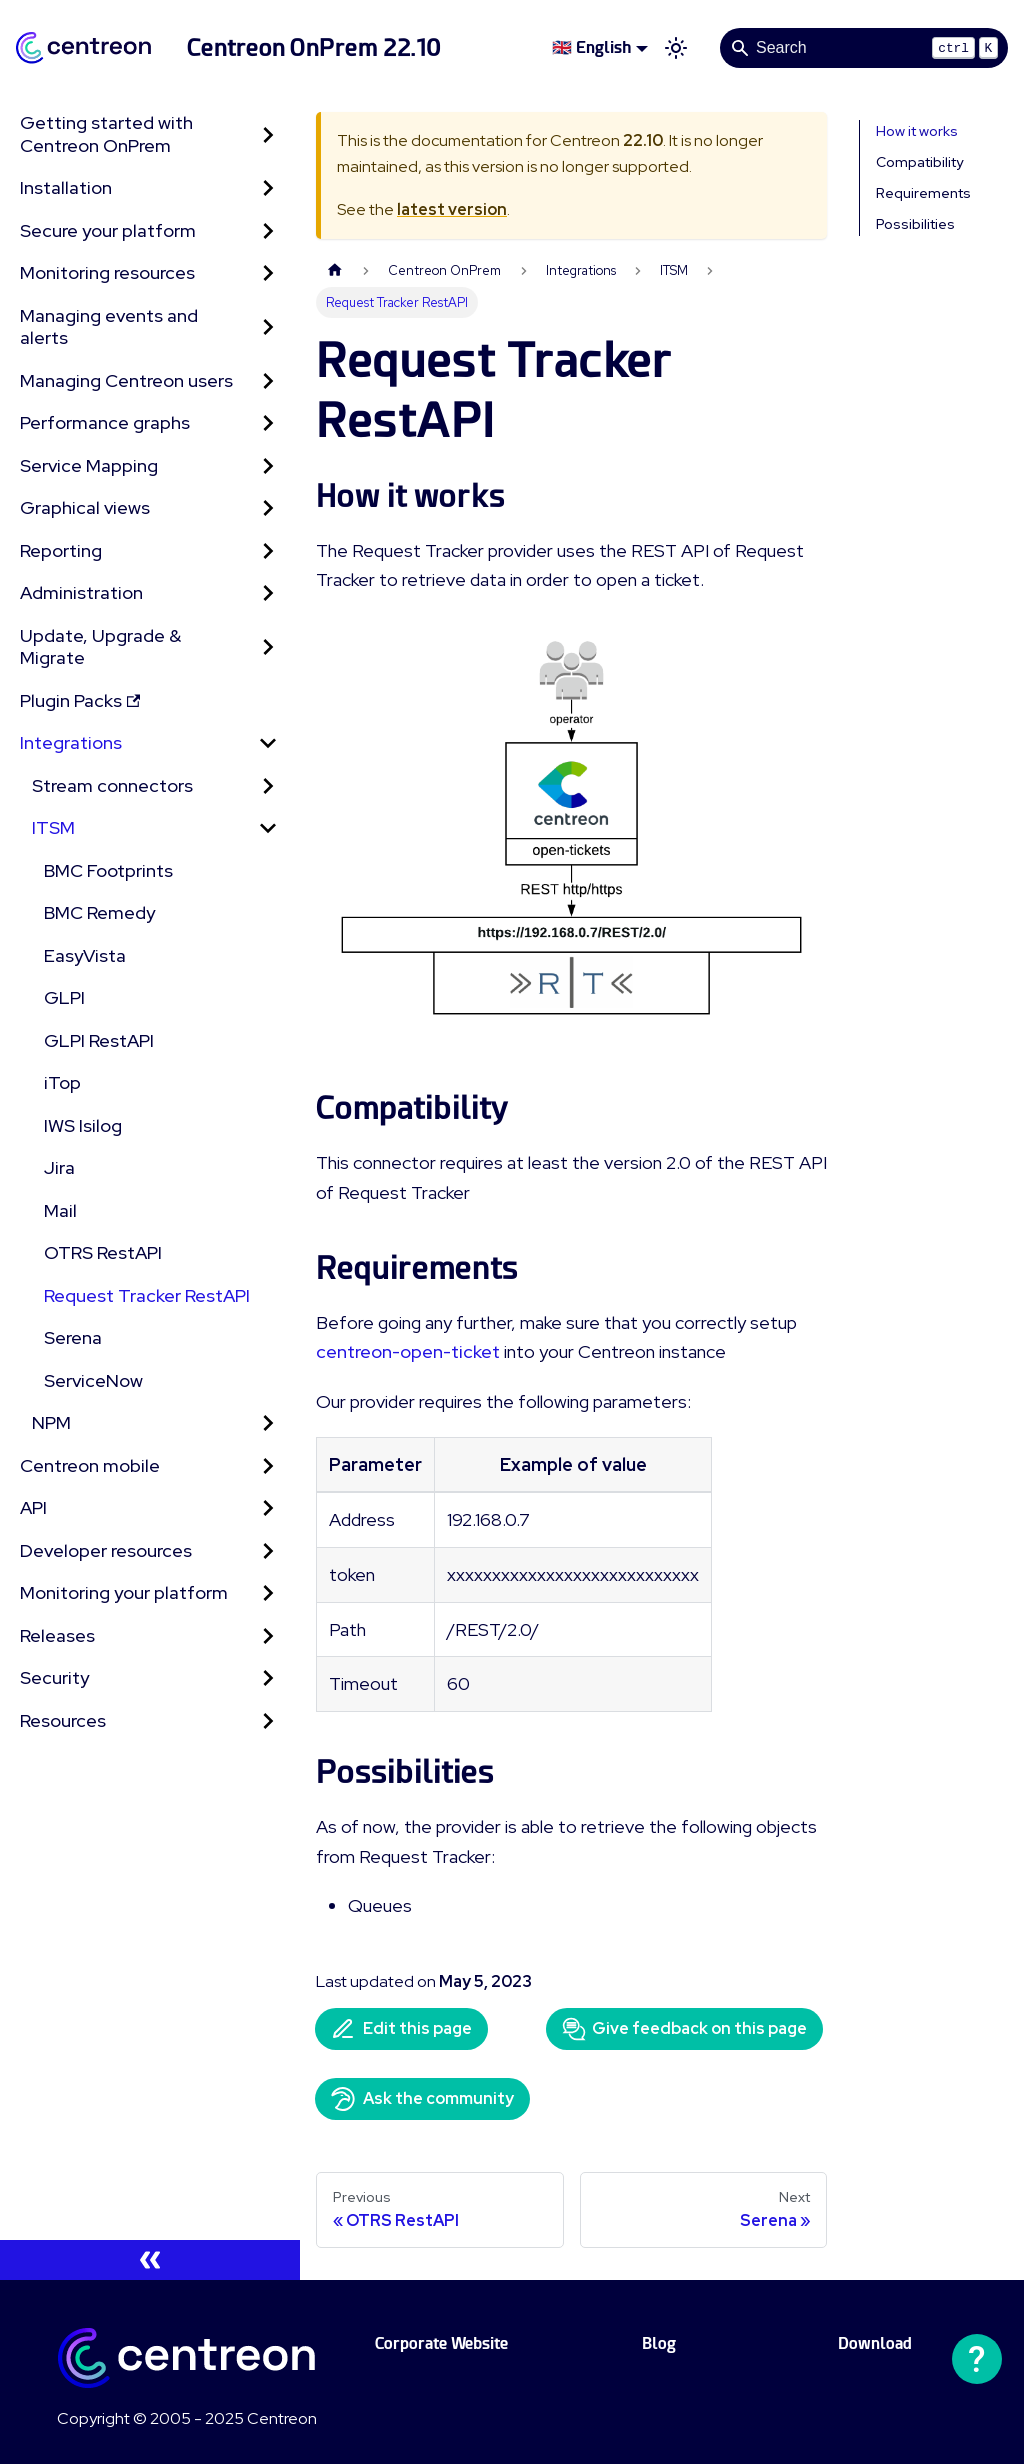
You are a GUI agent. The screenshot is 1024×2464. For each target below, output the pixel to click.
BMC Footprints (108, 870)
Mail (60, 1210)
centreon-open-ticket (408, 1351)
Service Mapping (89, 465)
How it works (917, 131)
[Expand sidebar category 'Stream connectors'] (268, 786)
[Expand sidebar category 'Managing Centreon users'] (268, 381)
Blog (659, 2343)
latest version (452, 209)
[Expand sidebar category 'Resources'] (268, 1721)
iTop (62, 1082)
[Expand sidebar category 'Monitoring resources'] (268, 273)
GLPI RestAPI (99, 1040)
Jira (59, 1167)
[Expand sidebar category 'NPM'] (268, 1423)
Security (54, 1677)
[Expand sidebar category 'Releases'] (268, 1636)
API (33, 1507)
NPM (51, 1422)
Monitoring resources (107, 272)
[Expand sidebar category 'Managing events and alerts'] (268, 327)
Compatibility (919, 162)
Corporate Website (441, 2343)
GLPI (64, 997)
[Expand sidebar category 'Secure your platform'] (268, 231)
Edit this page (401, 2029)
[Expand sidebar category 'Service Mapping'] (268, 466)
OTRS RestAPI (103, 1252)
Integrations (71, 742)
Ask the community (422, 2099)
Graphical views (85, 507)
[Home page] (335, 270)
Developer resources (106, 1550)
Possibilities (915, 224)
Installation (66, 187)
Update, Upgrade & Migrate (100, 647)
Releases (57, 1635)
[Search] (864, 48)
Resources (63, 1720)
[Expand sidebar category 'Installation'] (268, 188)
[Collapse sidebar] (150, 2260)
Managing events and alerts (109, 327)
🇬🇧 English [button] (591, 47)
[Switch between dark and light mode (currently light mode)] (676, 48)
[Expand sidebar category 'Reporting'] (268, 551)
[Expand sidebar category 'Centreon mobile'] (268, 1466)
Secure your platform (108, 230)
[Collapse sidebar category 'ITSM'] (268, 828)
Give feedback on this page (684, 2029)
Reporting (61, 550)
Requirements (923, 193)
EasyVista (85, 955)
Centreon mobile (90, 1465)
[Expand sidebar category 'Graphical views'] (268, 508)
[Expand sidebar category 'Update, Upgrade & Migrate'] (268, 647)
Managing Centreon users (126, 380)
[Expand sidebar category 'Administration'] (268, 593)
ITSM (53, 827)
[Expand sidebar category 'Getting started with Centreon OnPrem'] (268, 134)
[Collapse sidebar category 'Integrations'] (268, 743)
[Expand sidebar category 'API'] (268, 1508)
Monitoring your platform (124, 1592)
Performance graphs (105, 422)
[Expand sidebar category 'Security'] (268, 1678)
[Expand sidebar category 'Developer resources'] (268, 1551)
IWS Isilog (83, 1125)
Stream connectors (112, 785)
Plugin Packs (80, 700)
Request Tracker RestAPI (147, 1295)
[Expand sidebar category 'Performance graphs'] (268, 423)
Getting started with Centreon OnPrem (106, 134)
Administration (81, 592)
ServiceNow (93, 1380)
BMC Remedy (99, 912)
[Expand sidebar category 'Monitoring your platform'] (268, 1593)
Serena (73, 1337)
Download (875, 2343)
